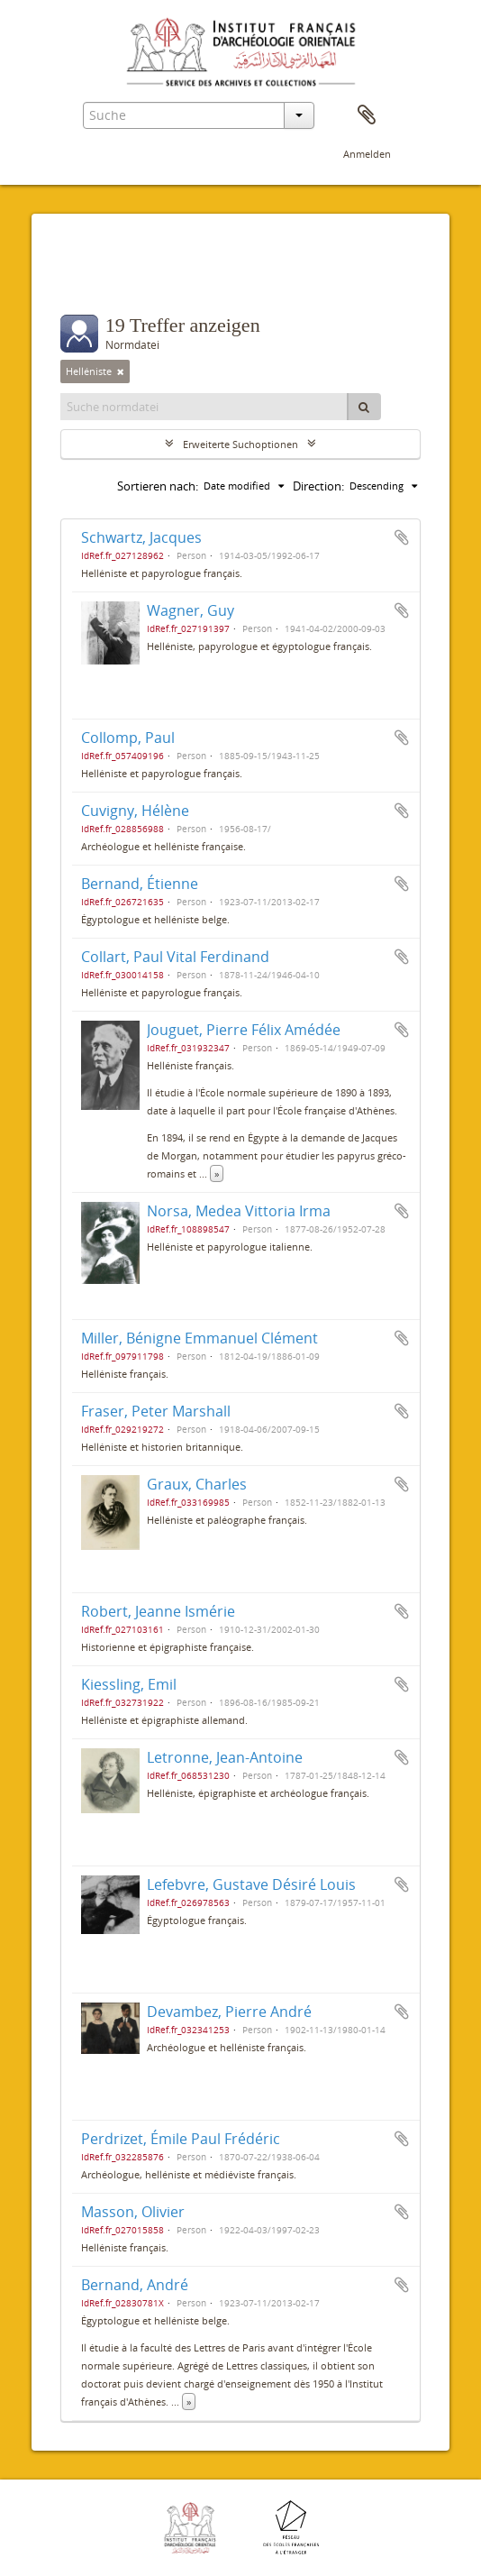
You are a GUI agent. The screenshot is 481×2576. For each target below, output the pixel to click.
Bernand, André (134, 2285)
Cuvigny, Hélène (135, 810)
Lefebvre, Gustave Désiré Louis (251, 1884)
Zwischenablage (366, 115)
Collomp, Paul (128, 737)
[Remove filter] (120, 371)
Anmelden (367, 153)
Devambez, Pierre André (229, 2011)
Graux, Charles (197, 1484)
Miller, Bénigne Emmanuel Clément (199, 1338)
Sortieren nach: (157, 486)
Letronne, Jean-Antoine (225, 1757)
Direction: (318, 486)
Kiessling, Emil (129, 1684)
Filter (96, 279)
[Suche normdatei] (204, 406)
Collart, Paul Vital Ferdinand (175, 957)
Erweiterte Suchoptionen (240, 444)
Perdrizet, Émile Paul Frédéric (180, 2139)
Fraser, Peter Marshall (156, 1411)
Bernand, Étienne (139, 884)
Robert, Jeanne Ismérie (158, 1611)
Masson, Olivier (133, 2212)
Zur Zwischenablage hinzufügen (402, 537)
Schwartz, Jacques (141, 537)
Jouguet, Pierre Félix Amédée (243, 1030)
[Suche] (364, 406)
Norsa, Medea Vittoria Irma (239, 1211)
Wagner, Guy (190, 610)
